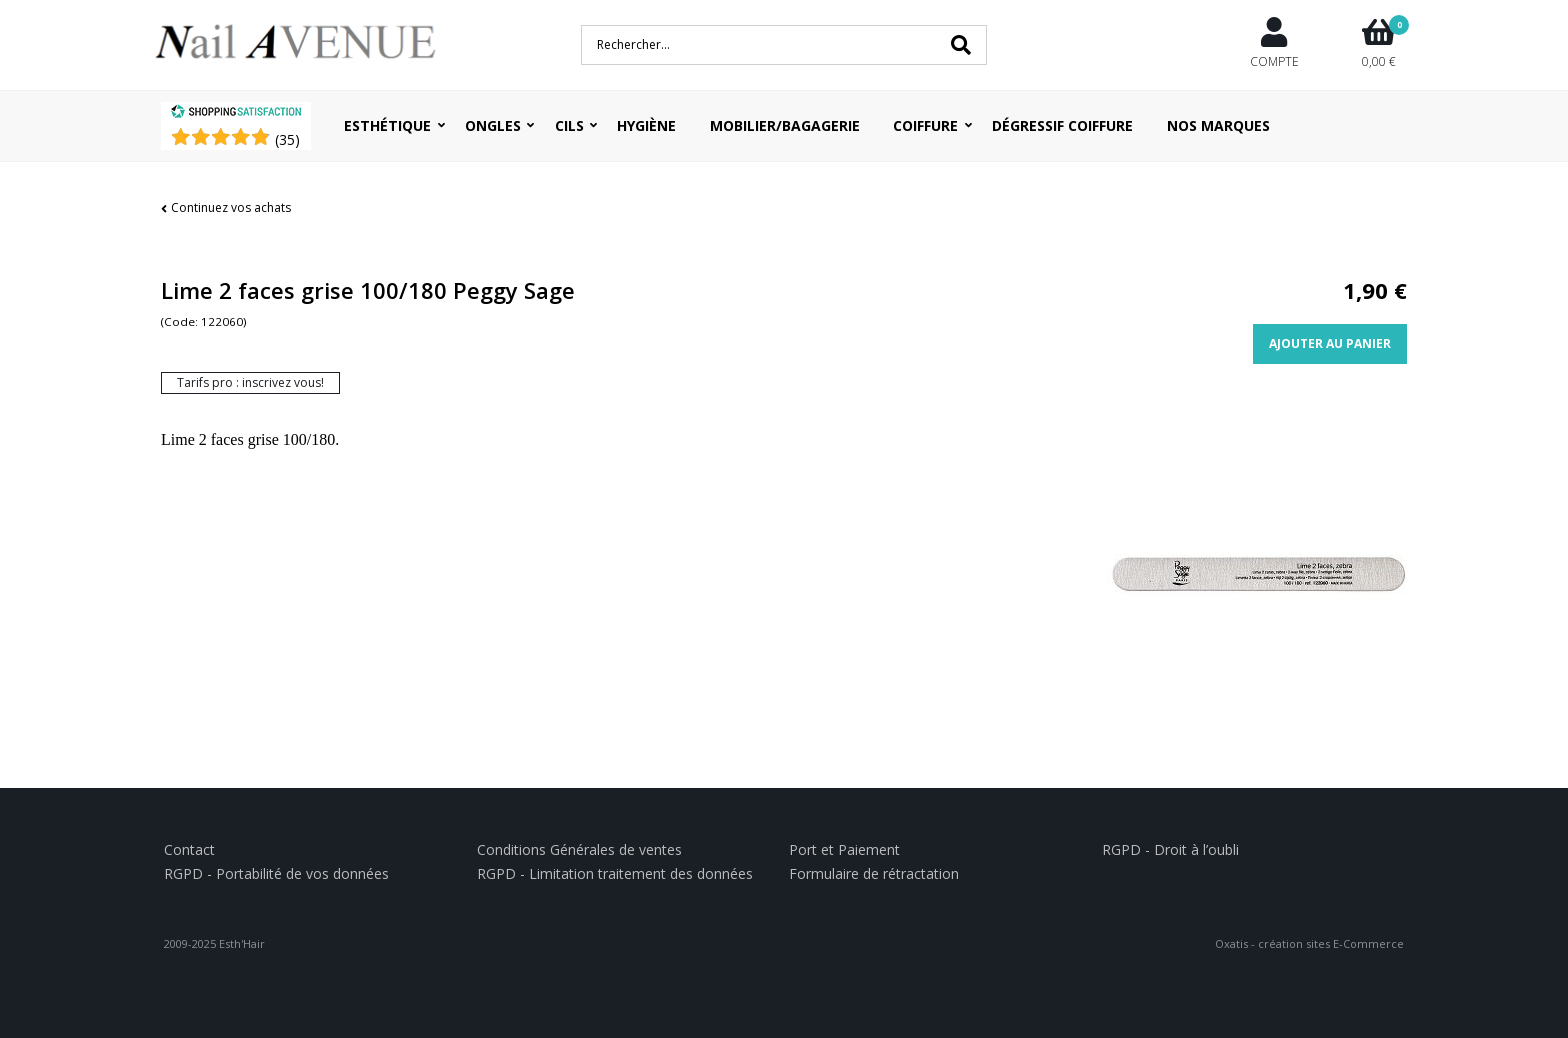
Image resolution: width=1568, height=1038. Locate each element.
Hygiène (646, 125)
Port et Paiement (844, 849)
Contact (189, 849)
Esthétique (387, 125)
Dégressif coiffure (1062, 125)
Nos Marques (1218, 125)
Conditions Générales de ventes (579, 849)
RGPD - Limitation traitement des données (615, 873)
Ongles (493, 125)
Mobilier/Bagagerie (785, 125)
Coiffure (925, 125)
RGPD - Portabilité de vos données (276, 873)
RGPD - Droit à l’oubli (1170, 849)
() (287, 139)
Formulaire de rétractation (874, 873)
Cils (569, 125)
